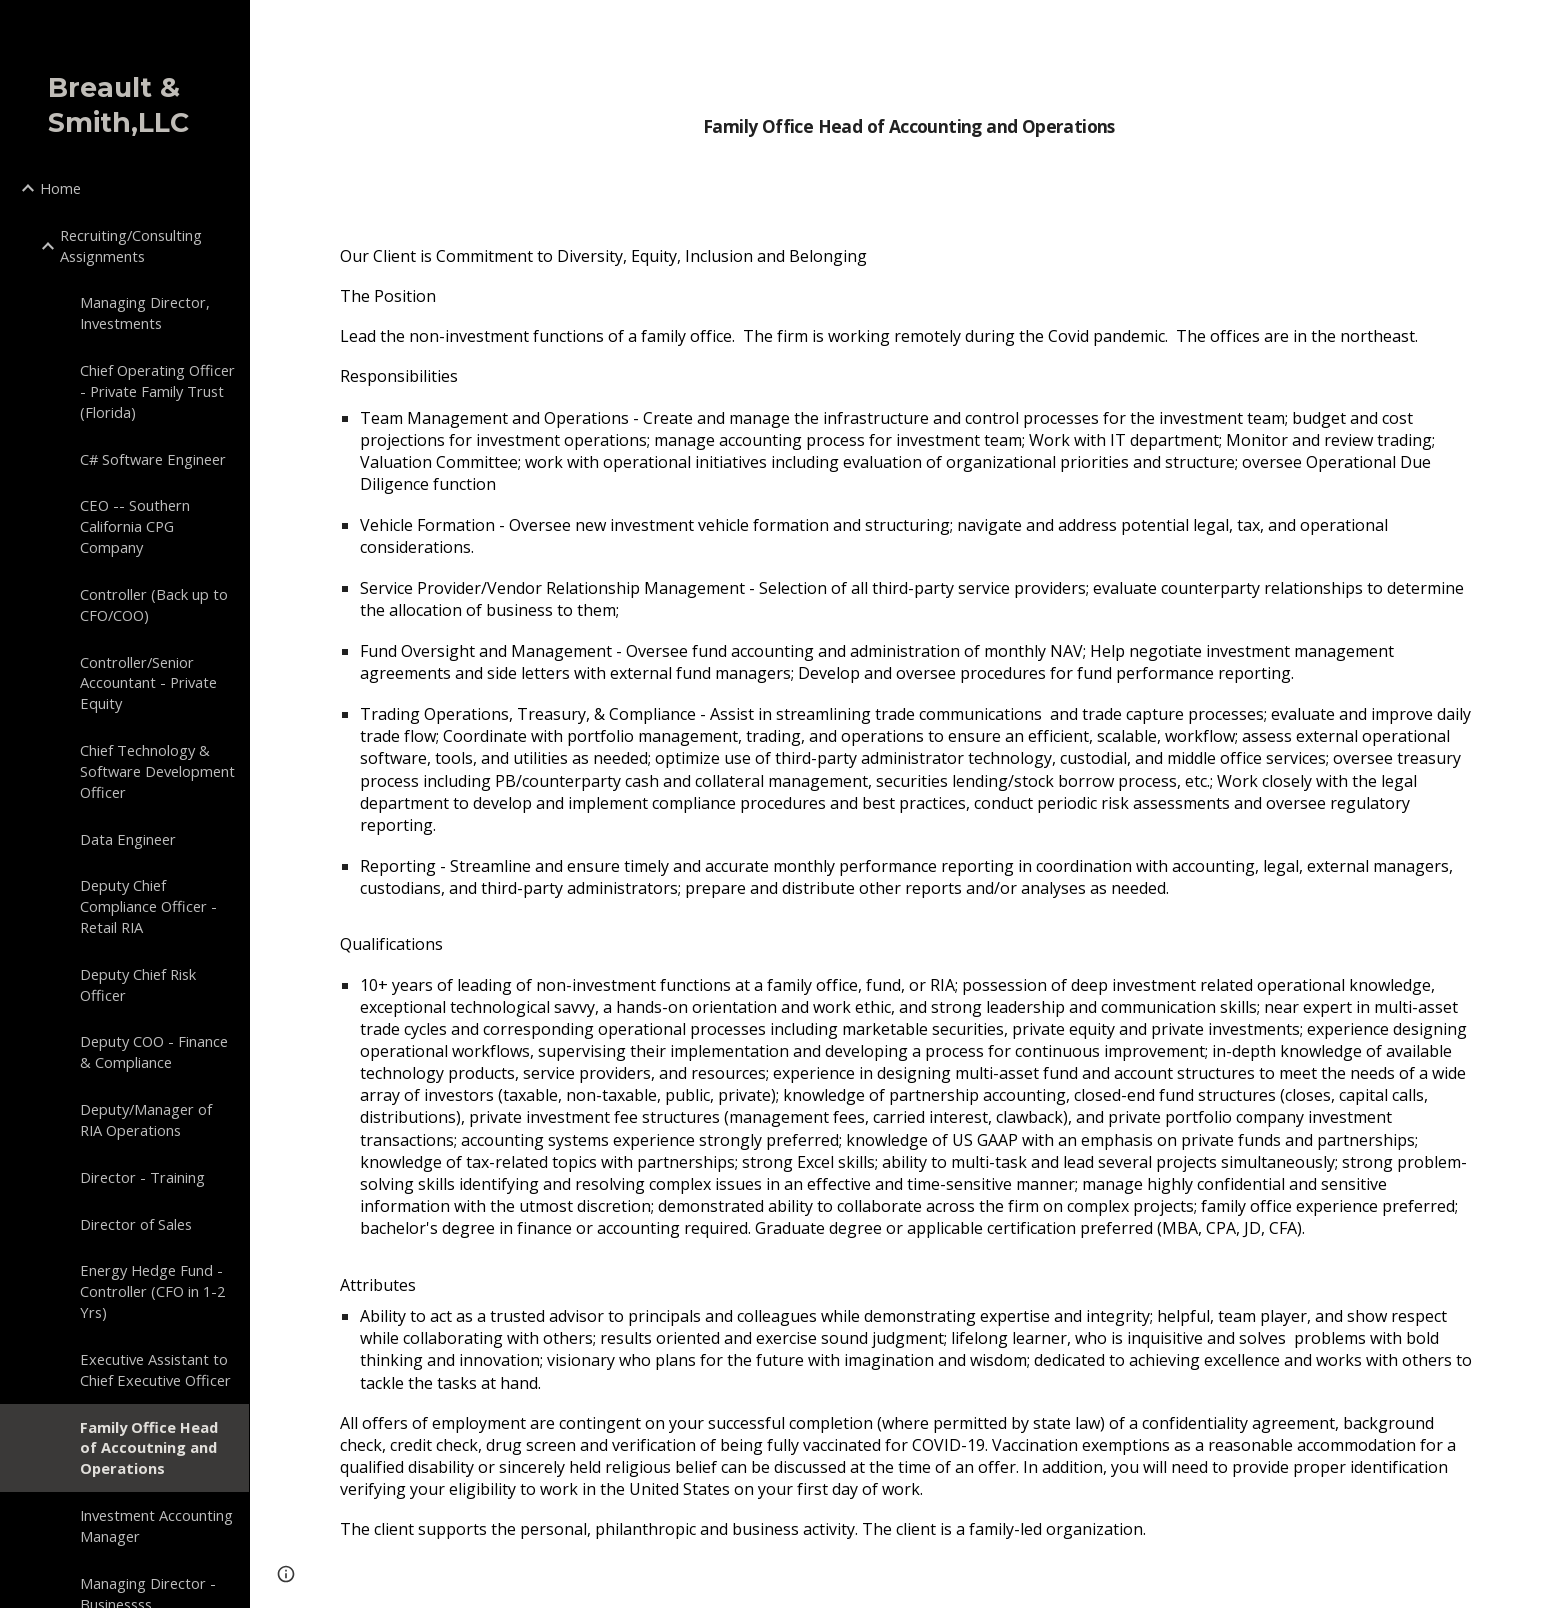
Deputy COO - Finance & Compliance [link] (154, 1051)
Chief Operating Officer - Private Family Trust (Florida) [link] (157, 391)
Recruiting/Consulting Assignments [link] (131, 245)
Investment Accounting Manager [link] (156, 1525)
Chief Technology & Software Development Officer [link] (157, 771)
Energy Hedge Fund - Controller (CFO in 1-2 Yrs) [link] (152, 1291)
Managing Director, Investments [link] (145, 312)
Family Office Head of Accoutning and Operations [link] (149, 1448)
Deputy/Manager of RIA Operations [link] (146, 1119)
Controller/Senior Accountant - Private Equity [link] (148, 683)
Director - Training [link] (142, 1177)
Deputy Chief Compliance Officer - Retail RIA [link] (148, 906)
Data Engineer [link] (128, 839)
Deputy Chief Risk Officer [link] (138, 984)
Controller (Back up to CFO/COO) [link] (154, 604)
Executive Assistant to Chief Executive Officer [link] (155, 1369)
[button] (1544, 28)
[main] (909, 113)
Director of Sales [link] (136, 1224)
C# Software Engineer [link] (153, 459)
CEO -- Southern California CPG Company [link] (135, 526)
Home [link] (60, 188)
